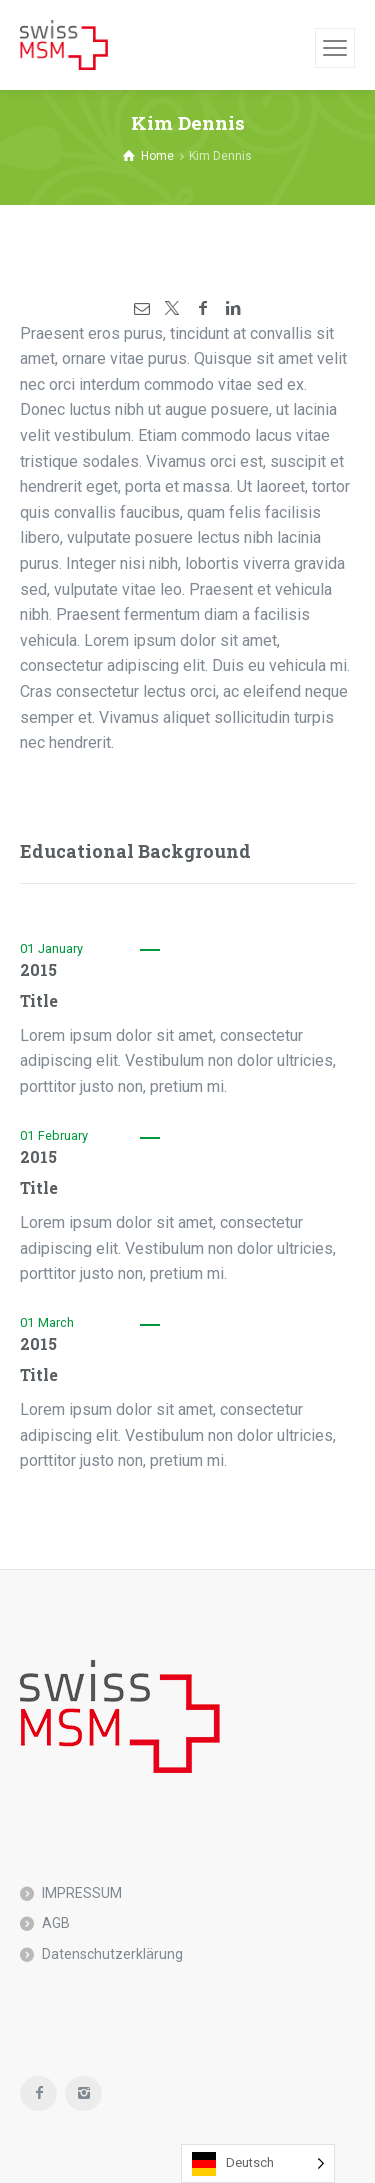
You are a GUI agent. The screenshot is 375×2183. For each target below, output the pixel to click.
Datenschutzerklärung (112, 1954)
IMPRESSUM (82, 1893)
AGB (56, 1923)
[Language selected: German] (258, 2163)
